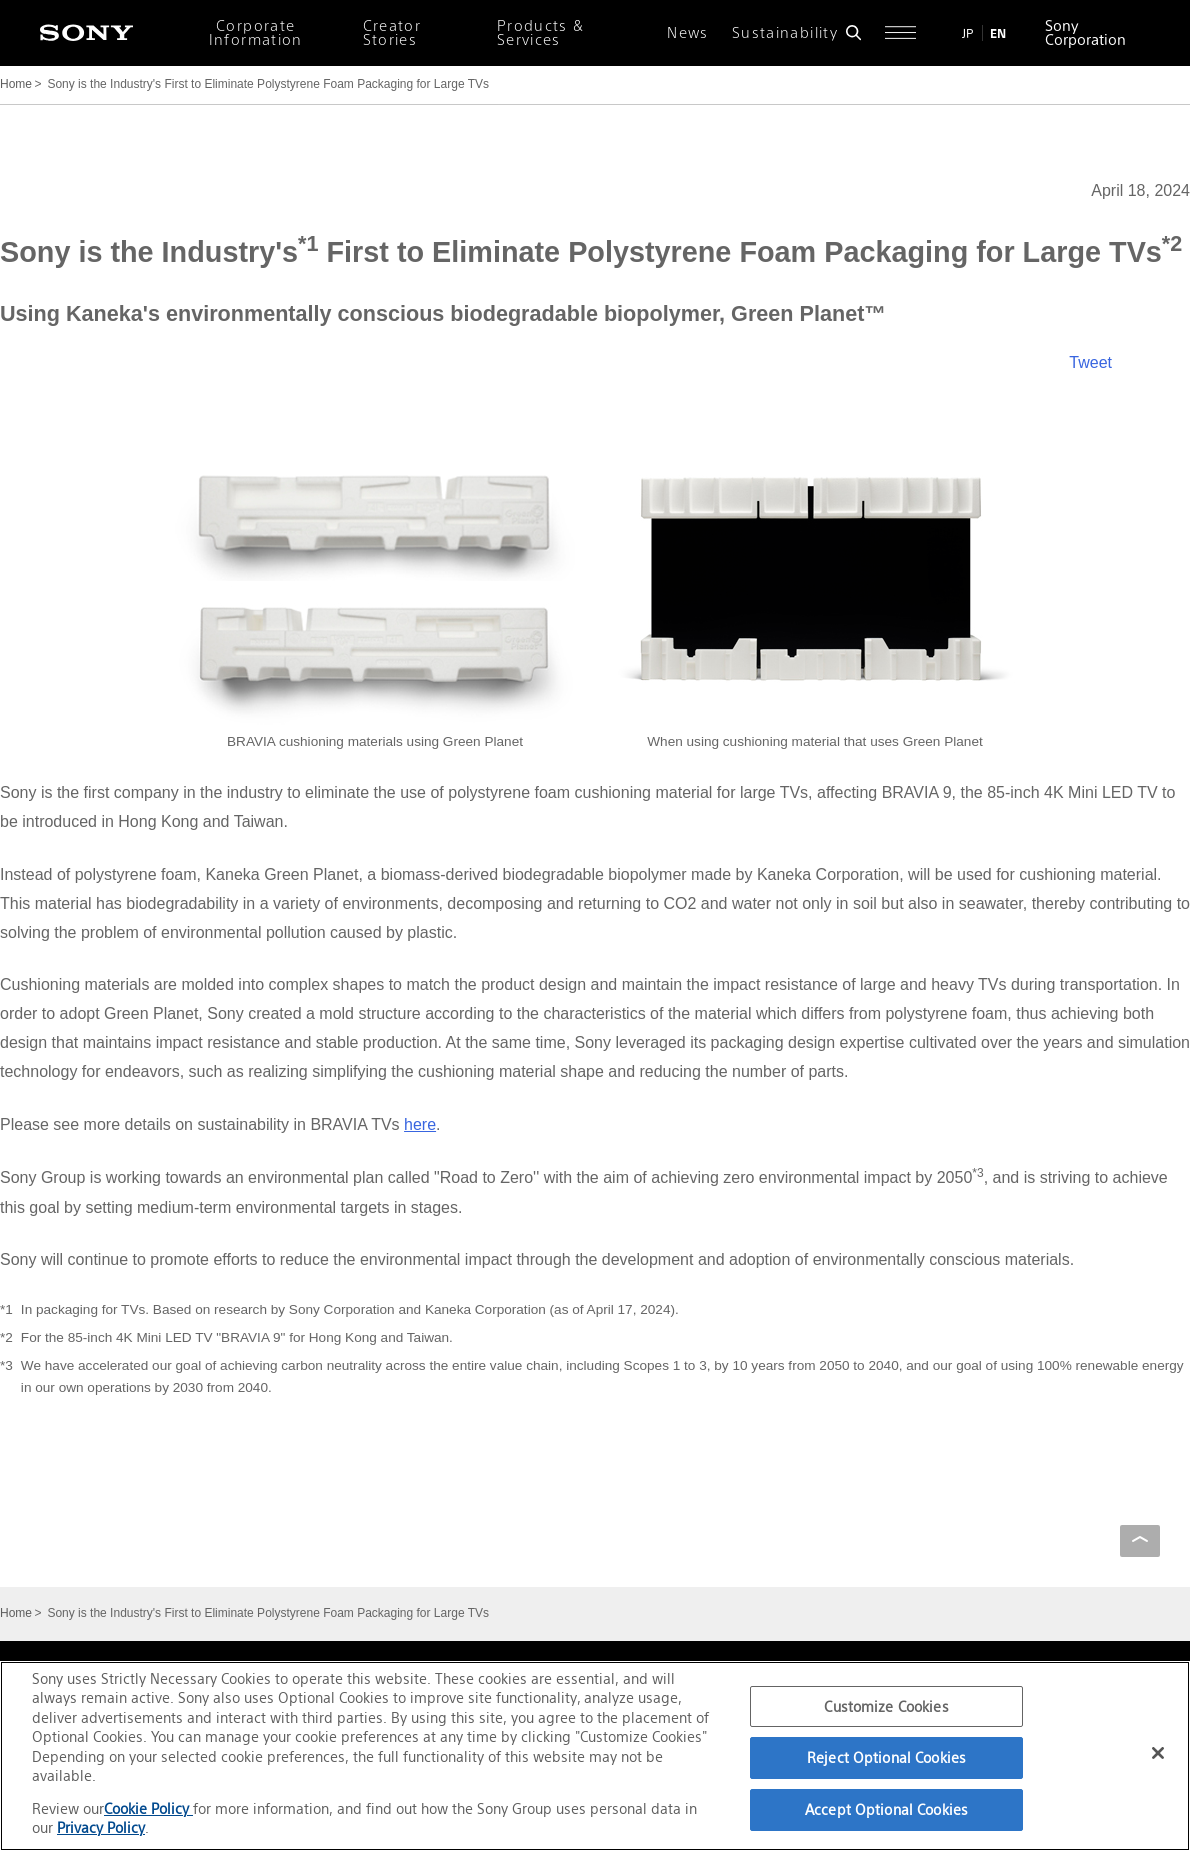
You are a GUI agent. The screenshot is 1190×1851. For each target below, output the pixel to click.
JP (968, 33)
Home (16, 84)
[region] (595, 1756)
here (420, 1124)
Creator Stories (392, 33)
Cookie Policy (148, 1808)
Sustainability (785, 33)
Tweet (1090, 362)
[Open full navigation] (900, 32)
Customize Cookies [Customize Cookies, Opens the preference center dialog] (886, 1706)
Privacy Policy (101, 1827)
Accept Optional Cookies (886, 1809)
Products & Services (541, 33)
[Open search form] (853, 32)
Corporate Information (256, 33)
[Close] (1158, 1753)
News (687, 33)
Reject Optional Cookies (886, 1757)
